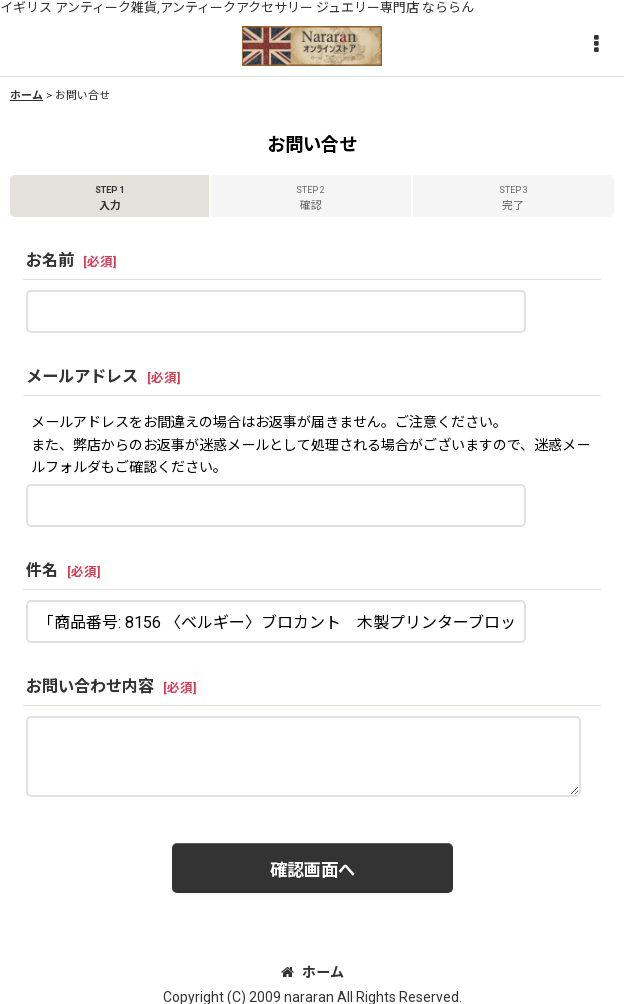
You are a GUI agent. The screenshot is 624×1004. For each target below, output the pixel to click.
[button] (596, 45)
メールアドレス (82, 376)
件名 (42, 570)
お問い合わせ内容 (90, 686)
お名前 (50, 260)
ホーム (312, 972)
